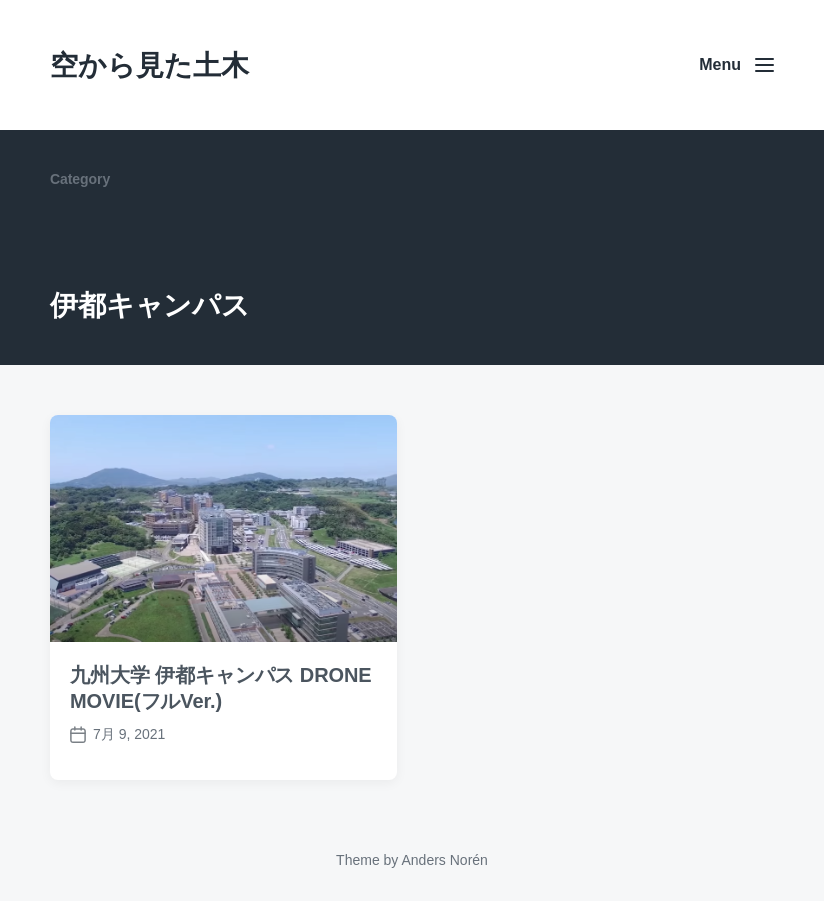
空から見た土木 (149, 65)
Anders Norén (444, 860)
